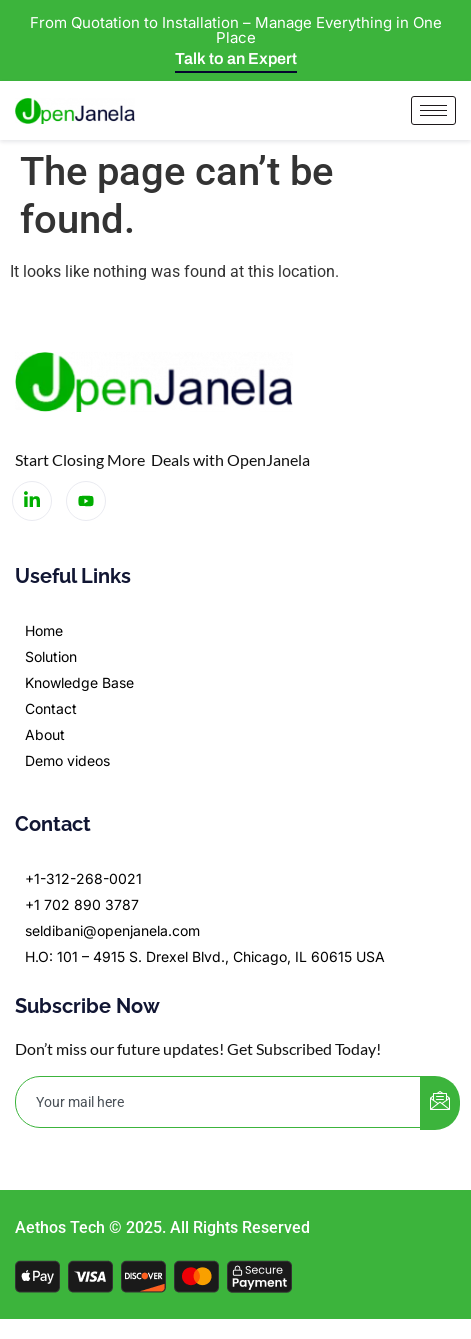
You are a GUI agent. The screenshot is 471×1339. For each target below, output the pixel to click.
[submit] (440, 1103)
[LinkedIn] (32, 501)
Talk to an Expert (236, 58)
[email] (218, 1102)
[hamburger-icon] (433, 110)
